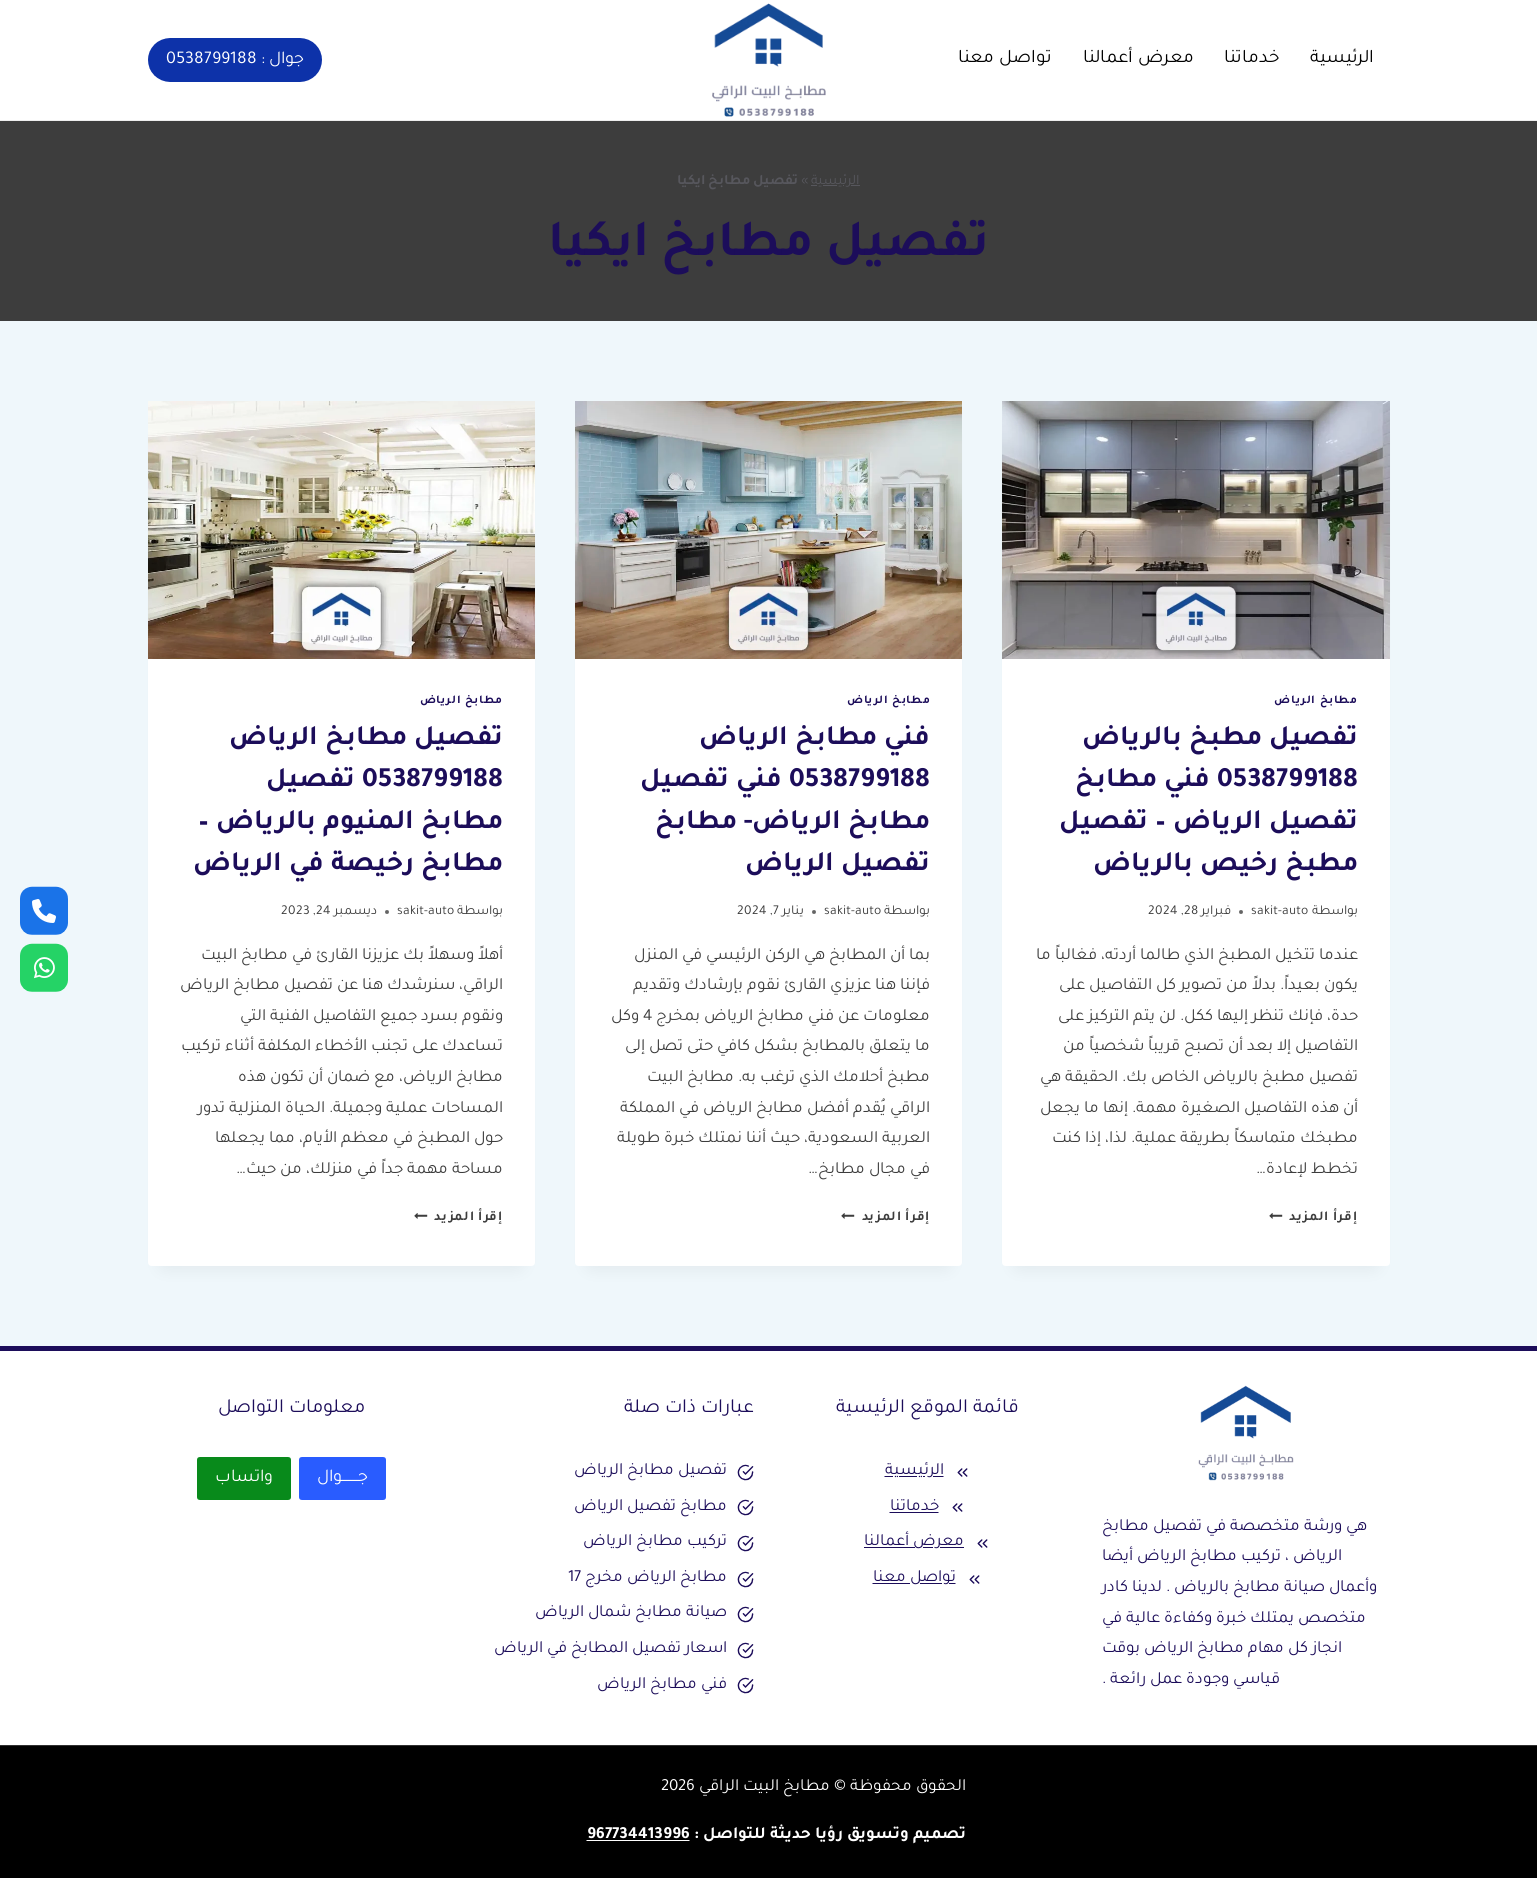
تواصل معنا (1005, 59)
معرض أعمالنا (1138, 59)
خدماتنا (1252, 59)
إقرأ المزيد (1313, 1218)
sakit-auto (1279, 912)
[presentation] (1195, 530)
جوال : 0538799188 (235, 60)
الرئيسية (1342, 59)
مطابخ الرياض (1315, 701)
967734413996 (638, 1835)
